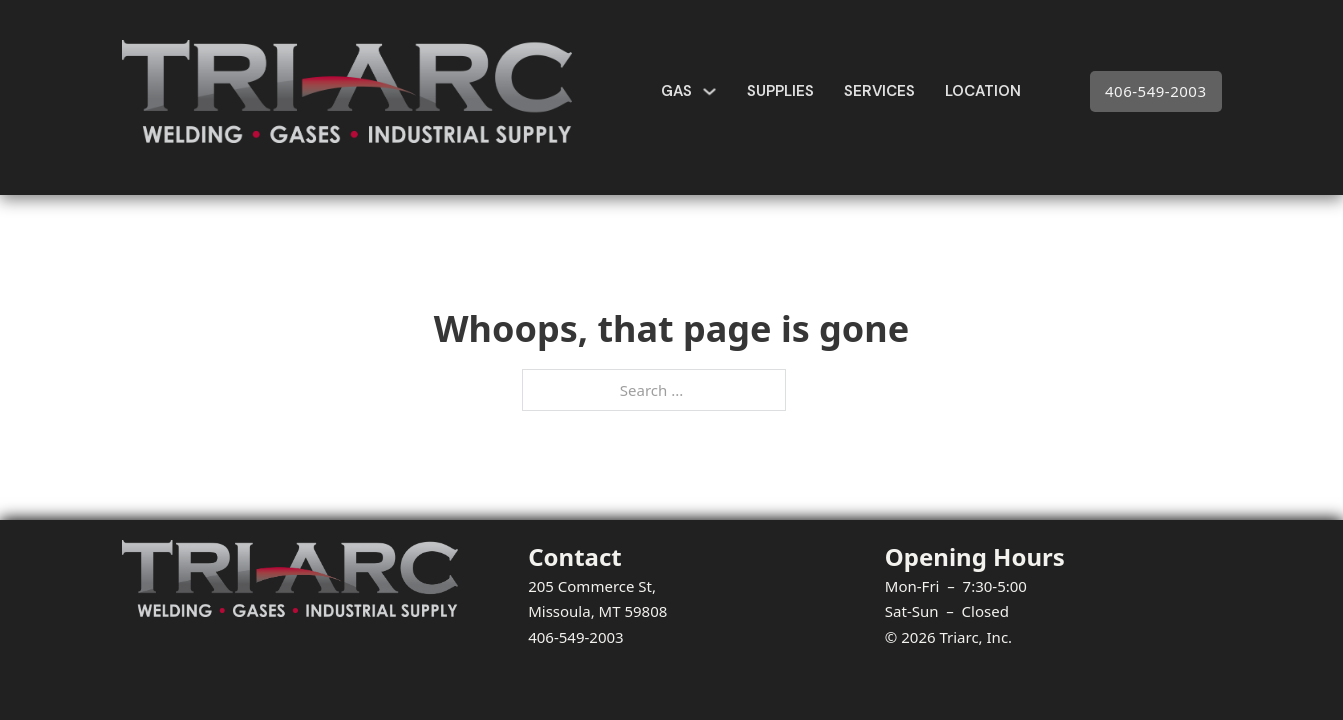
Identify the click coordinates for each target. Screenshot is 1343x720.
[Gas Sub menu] (709, 91)
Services (879, 91)
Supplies (780, 91)
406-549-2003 (1155, 91)
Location (983, 91)
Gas (676, 91)
